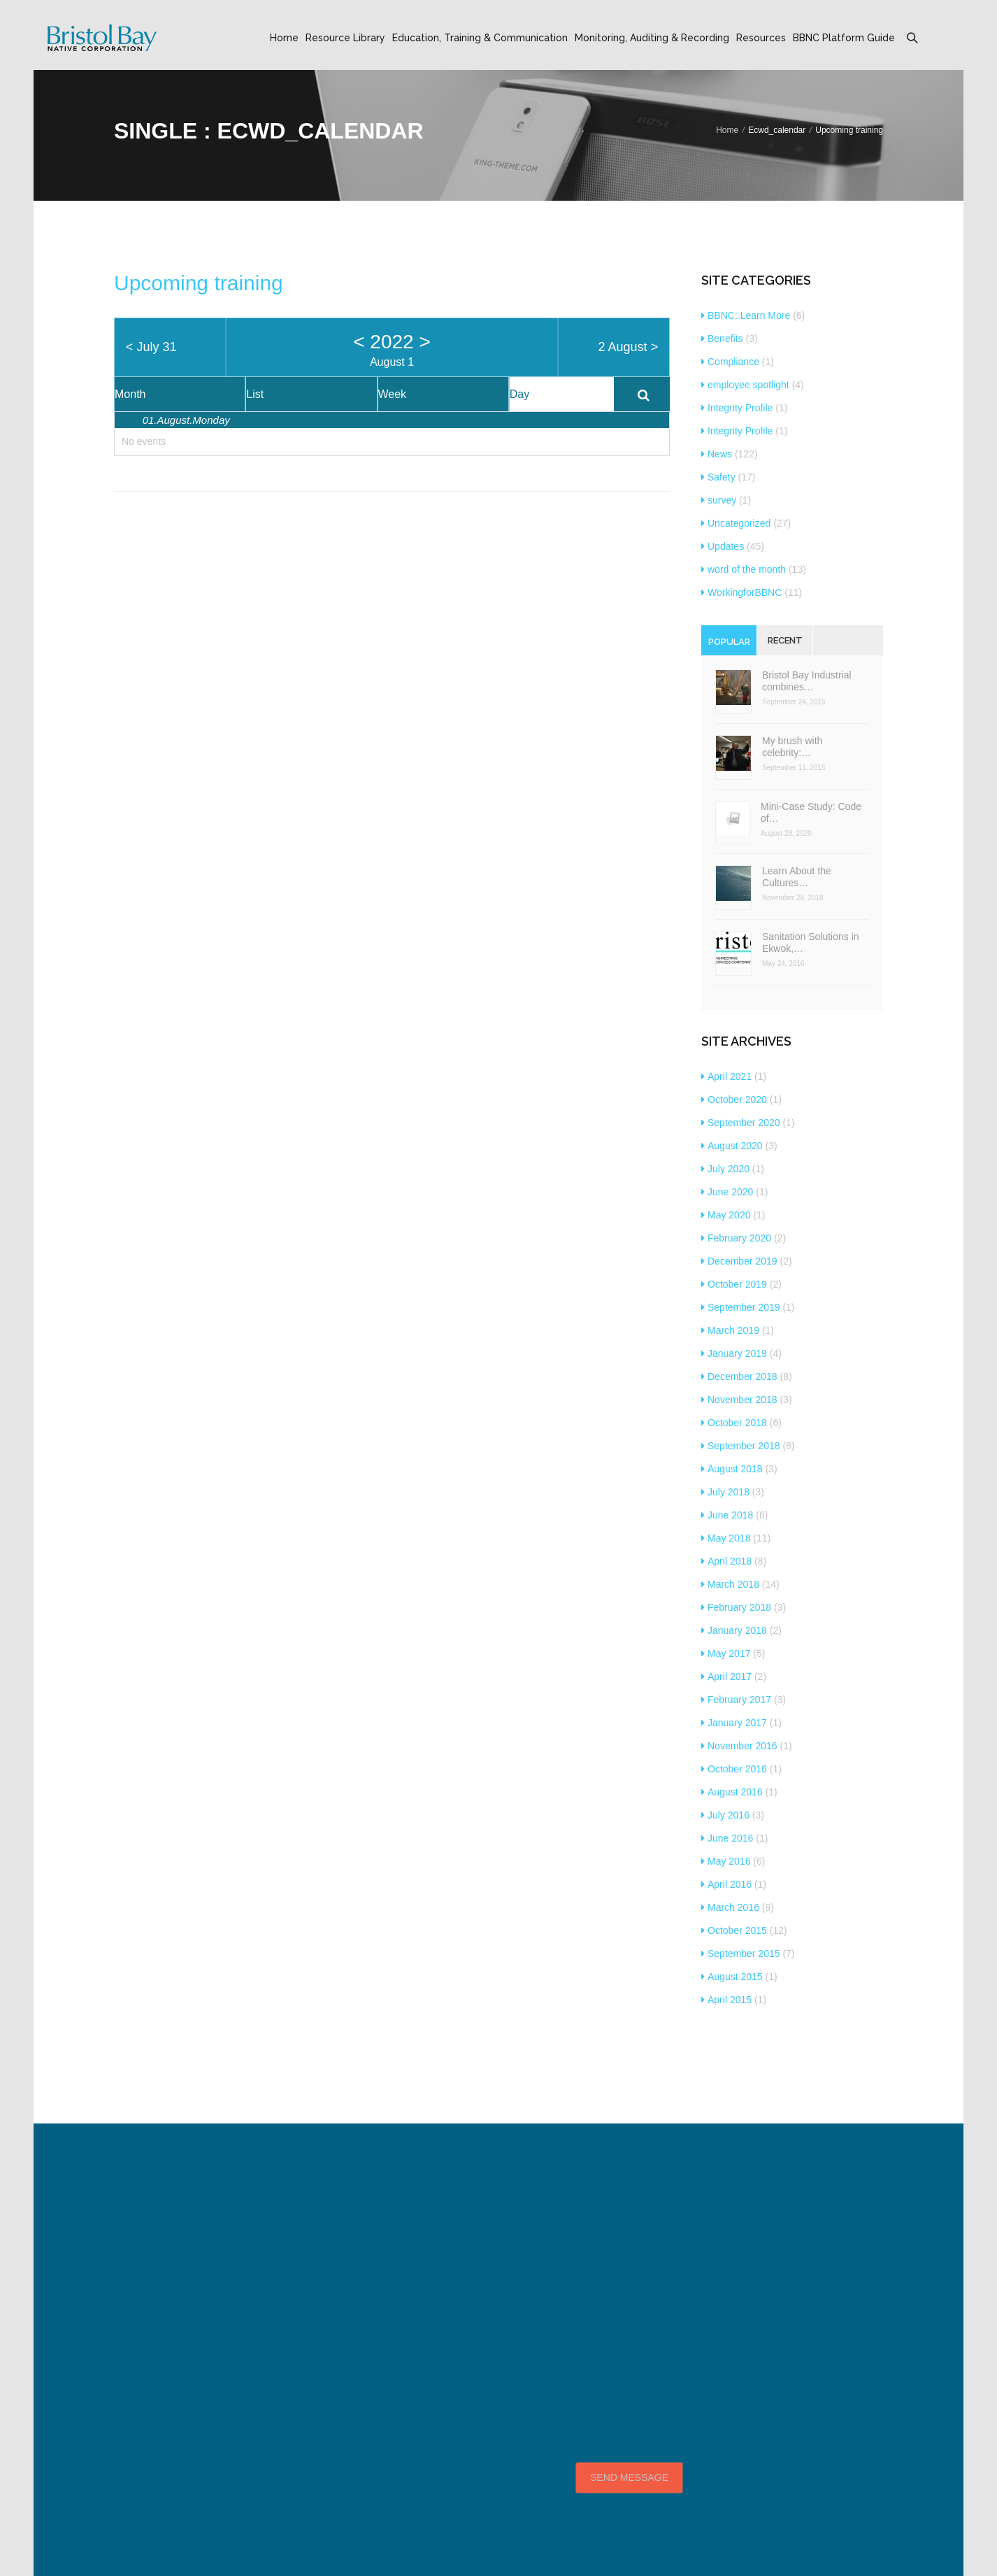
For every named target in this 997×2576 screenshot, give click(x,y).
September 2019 (740, 1307)
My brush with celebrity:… (792, 746)
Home (284, 38)
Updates (722, 546)
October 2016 (734, 1768)
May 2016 (725, 1861)
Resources (761, 38)
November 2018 (739, 1399)
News (716, 454)
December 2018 (739, 1376)
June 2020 (727, 1191)
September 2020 (740, 1122)
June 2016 (727, 1838)
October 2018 (734, 1422)
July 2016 (725, 1815)
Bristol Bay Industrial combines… (807, 680)
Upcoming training (198, 282)
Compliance (730, 361)
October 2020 (734, 1099)
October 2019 (734, 1284)
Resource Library (345, 38)
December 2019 (739, 1261)
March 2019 (730, 1330)
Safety (718, 477)
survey (718, 500)
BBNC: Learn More (745, 315)
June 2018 (727, 1515)
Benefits (722, 338)
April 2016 (726, 1884)
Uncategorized (735, 523)
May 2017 (725, 1653)
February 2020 (736, 1238)
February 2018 (736, 1607)
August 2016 (732, 1792)
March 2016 (730, 1907)
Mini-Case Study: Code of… (811, 812)
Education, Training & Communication (480, 38)
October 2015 (734, 1930)
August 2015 (732, 1976)
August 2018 (732, 1468)
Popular (729, 641)
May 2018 (725, 1538)
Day (519, 394)
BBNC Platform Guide (844, 38)
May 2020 (725, 1215)
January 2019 (734, 1353)
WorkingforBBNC (741, 592)
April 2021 (726, 1076)
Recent (785, 640)
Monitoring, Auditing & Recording (652, 38)
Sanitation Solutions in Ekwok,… (810, 942)
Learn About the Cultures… (796, 876)
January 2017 (734, 1722)
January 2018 (734, 1630)
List (255, 394)
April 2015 (726, 1999)
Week (392, 394)
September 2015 (740, 1953)
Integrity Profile (737, 407)
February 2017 (736, 1699)
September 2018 (740, 1445)
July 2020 (725, 1168)
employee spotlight (745, 384)
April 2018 (726, 1561)
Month (130, 394)
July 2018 (725, 1491)
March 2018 (730, 1584)
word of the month (743, 569)
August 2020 (732, 1145)
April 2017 (726, 1676)
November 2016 (739, 1745)
